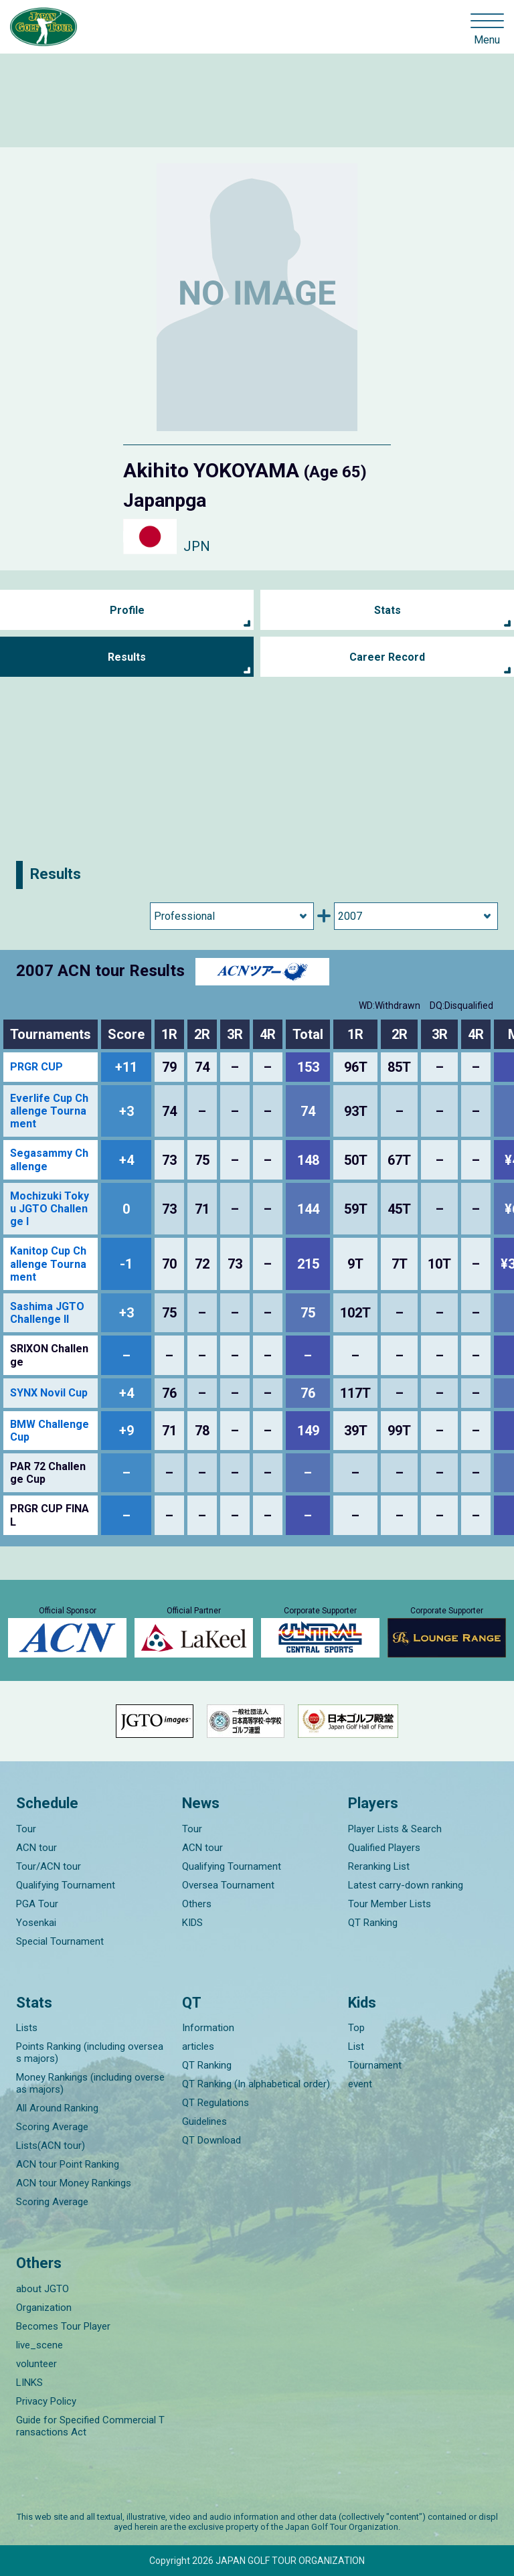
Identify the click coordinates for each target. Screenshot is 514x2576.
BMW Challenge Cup (49, 1430)
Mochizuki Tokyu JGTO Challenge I (49, 1209)
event (360, 2084)
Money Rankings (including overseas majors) (90, 2083)
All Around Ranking (57, 2108)
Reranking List (379, 1866)
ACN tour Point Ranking (67, 2164)
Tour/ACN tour (48, 1866)
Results (127, 657)
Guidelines (204, 2121)
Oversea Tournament (228, 1885)
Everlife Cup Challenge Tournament (49, 1111)
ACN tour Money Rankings (73, 2183)
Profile (127, 610)
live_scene (39, 2345)
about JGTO (42, 2289)
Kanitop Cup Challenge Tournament (48, 1263)
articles (198, 2046)
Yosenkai (36, 1923)
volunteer (36, 2364)
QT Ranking (373, 1923)
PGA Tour (37, 1904)
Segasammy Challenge (49, 1159)
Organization (44, 2308)
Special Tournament (60, 1941)
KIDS (192, 1923)
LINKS (29, 2383)
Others (196, 1904)
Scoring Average (52, 2127)
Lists (26, 2028)
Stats (387, 610)
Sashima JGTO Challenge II (47, 1312)
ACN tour (36, 1848)
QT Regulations (215, 2103)
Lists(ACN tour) (50, 2146)
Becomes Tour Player (63, 2326)
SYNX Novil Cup (49, 1392)
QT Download (211, 2140)
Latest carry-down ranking (405, 1885)
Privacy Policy (46, 2401)
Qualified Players (384, 1848)
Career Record (387, 657)
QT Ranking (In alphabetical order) (256, 2084)
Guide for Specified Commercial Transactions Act (90, 2426)
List (356, 2046)
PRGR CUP (36, 1066)
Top (356, 2028)
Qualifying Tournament (65, 1885)
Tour (26, 1829)
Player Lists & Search (395, 1829)
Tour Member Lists (389, 1904)
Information (208, 2028)
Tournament (375, 2065)
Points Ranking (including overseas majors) (89, 2052)
